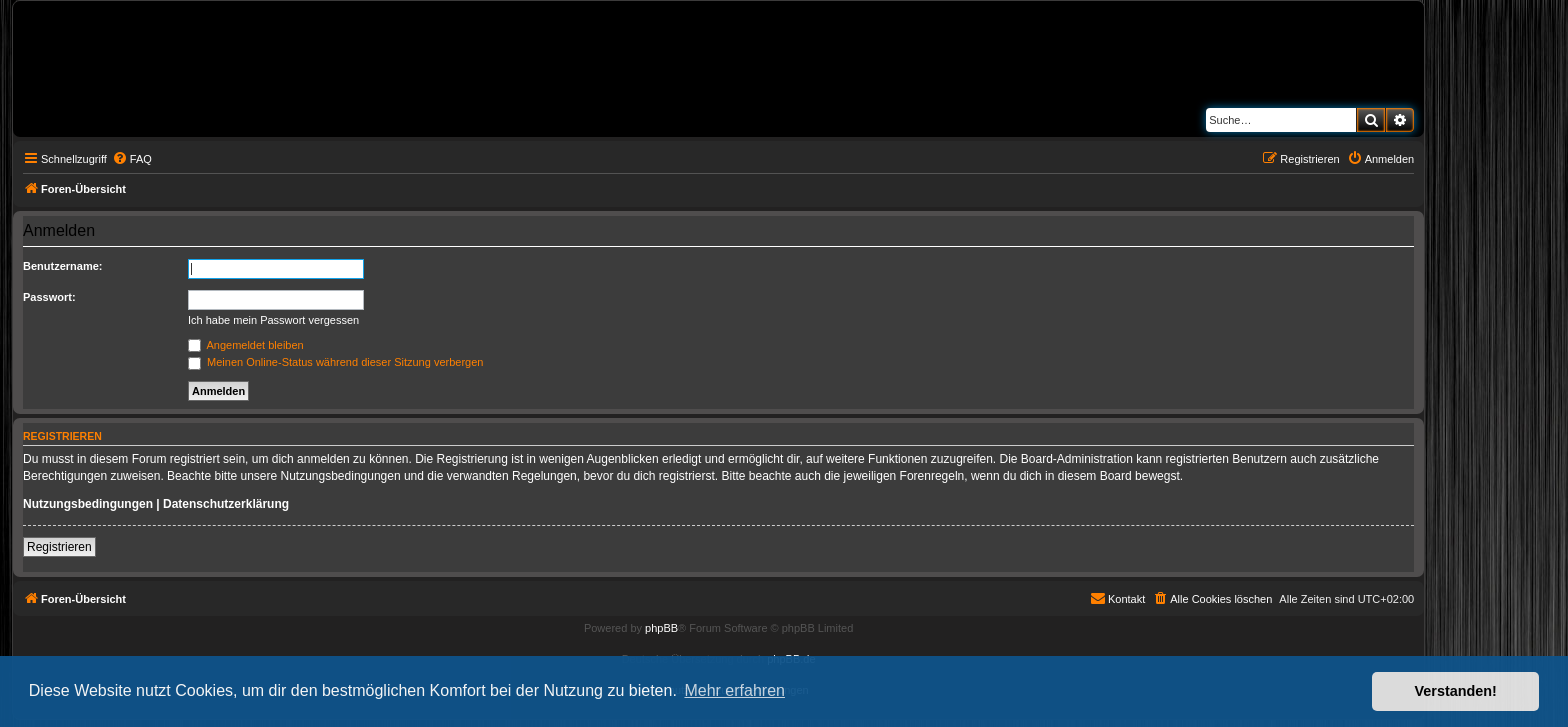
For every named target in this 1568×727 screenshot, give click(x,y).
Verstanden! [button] (1456, 691)
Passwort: (49, 297)
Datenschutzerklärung (226, 504)
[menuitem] (132, 159)
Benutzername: (62, 266)
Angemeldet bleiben (246, 345)
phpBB (661, 628)
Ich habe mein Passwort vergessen (273, 320)
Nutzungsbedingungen (88, 504)
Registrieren (59, 547)
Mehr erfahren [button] (734, 690)
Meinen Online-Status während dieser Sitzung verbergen (335, 362)
